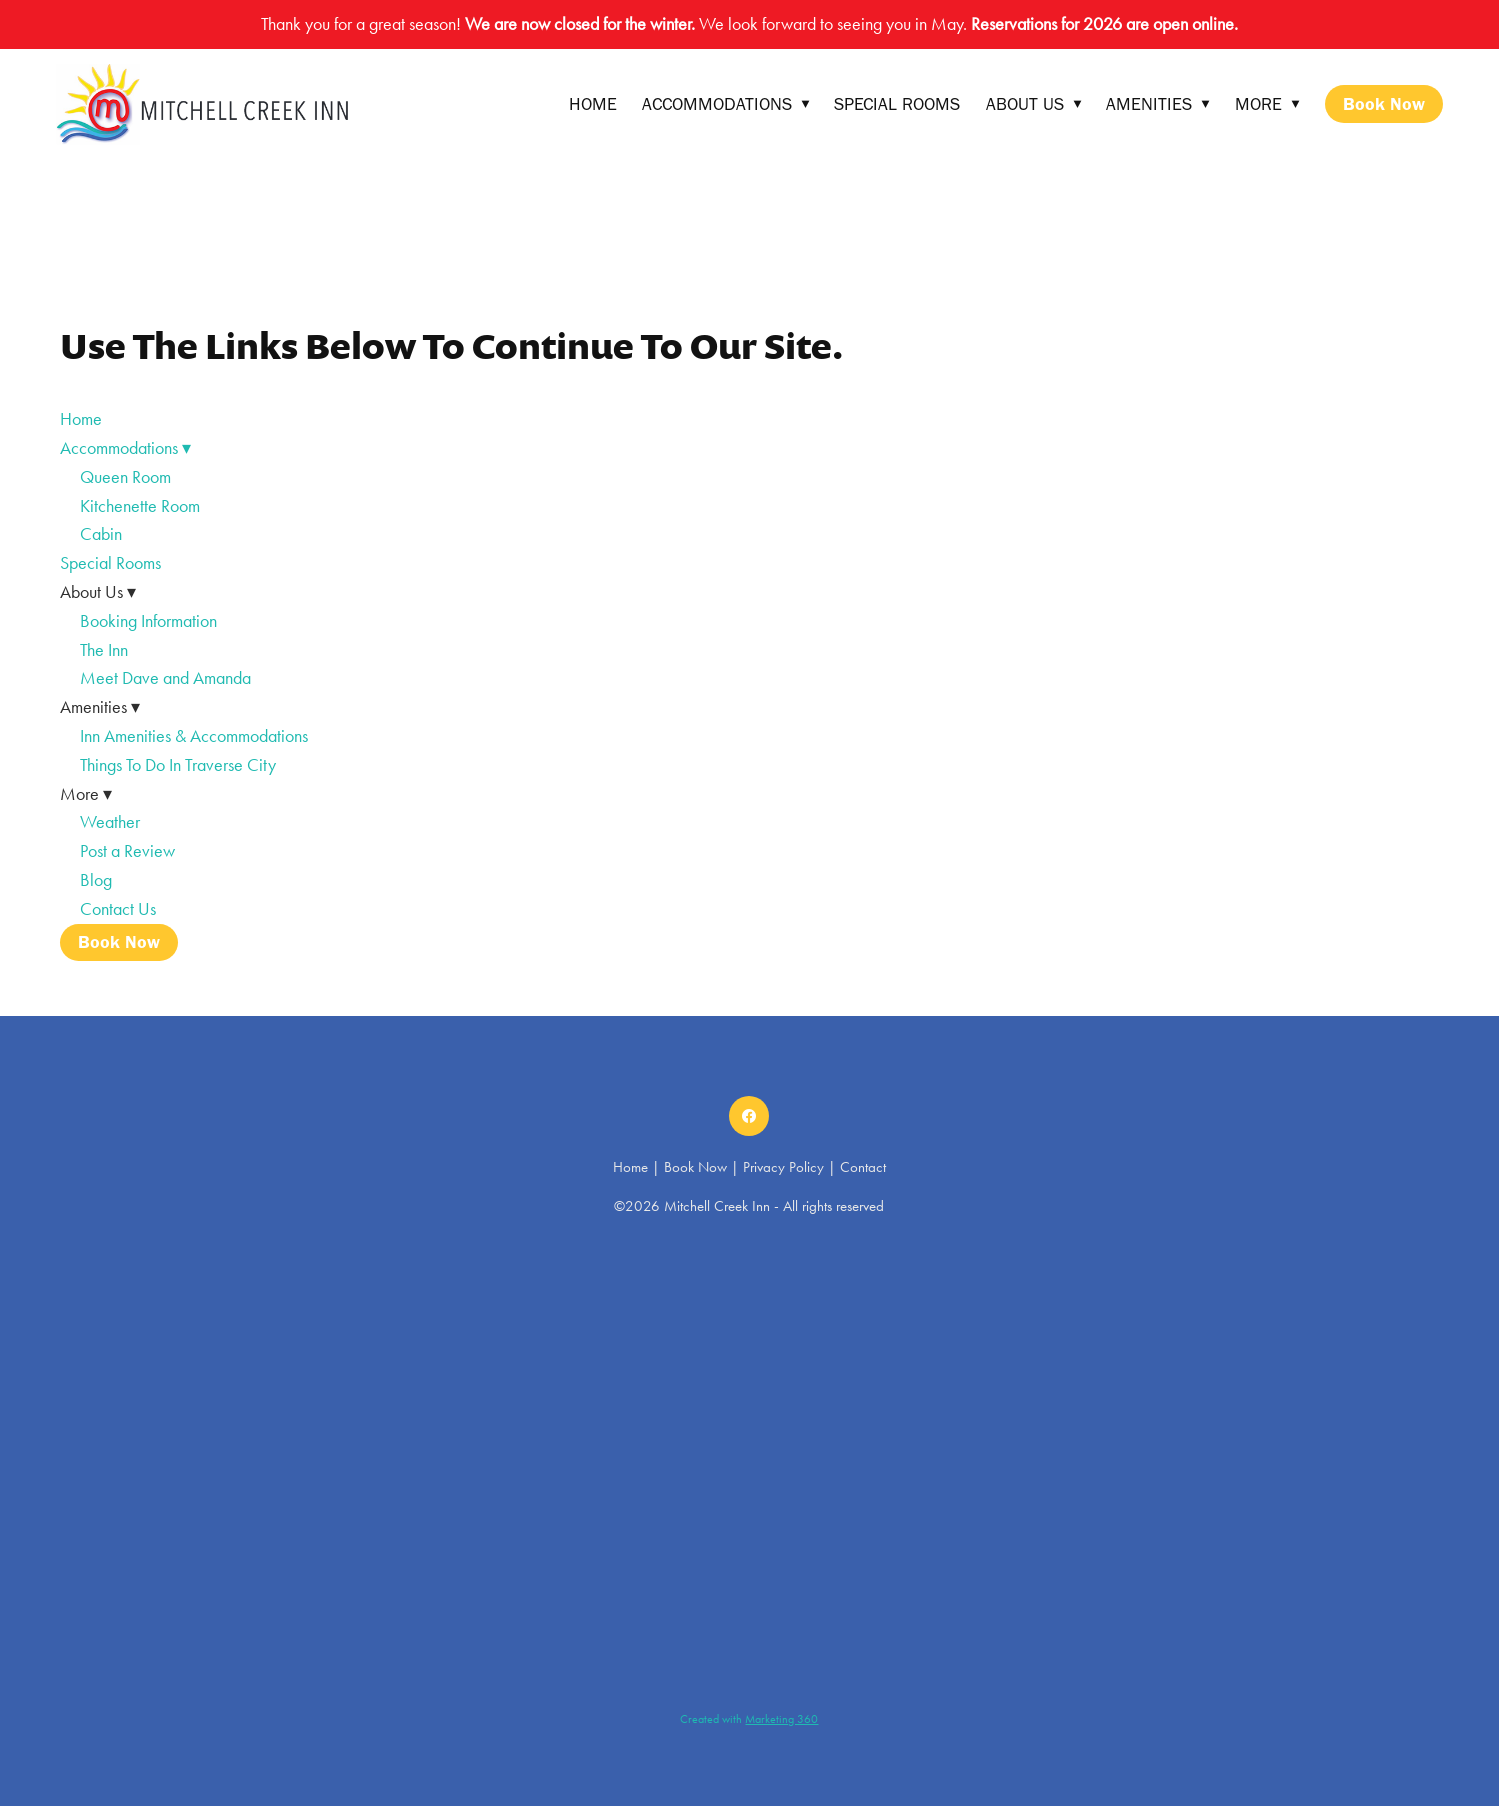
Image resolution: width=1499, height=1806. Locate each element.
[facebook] (749, 1116)
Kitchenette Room (140, 506)
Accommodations (726, 104)
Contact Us (118, 909)
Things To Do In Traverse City (178, 765)
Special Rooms (897, 104)
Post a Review (127, 851)
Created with (749, 1719)
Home (593, 104)
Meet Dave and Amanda (165, 678)
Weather (110, 822)
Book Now (1384, 104)
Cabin (101, 534)
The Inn (104, 650)
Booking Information (148, 621)
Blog (96, 880)
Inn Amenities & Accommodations (194, 736)
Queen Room (125, 477)
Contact (863, 1167)
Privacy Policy (783, 1167)
